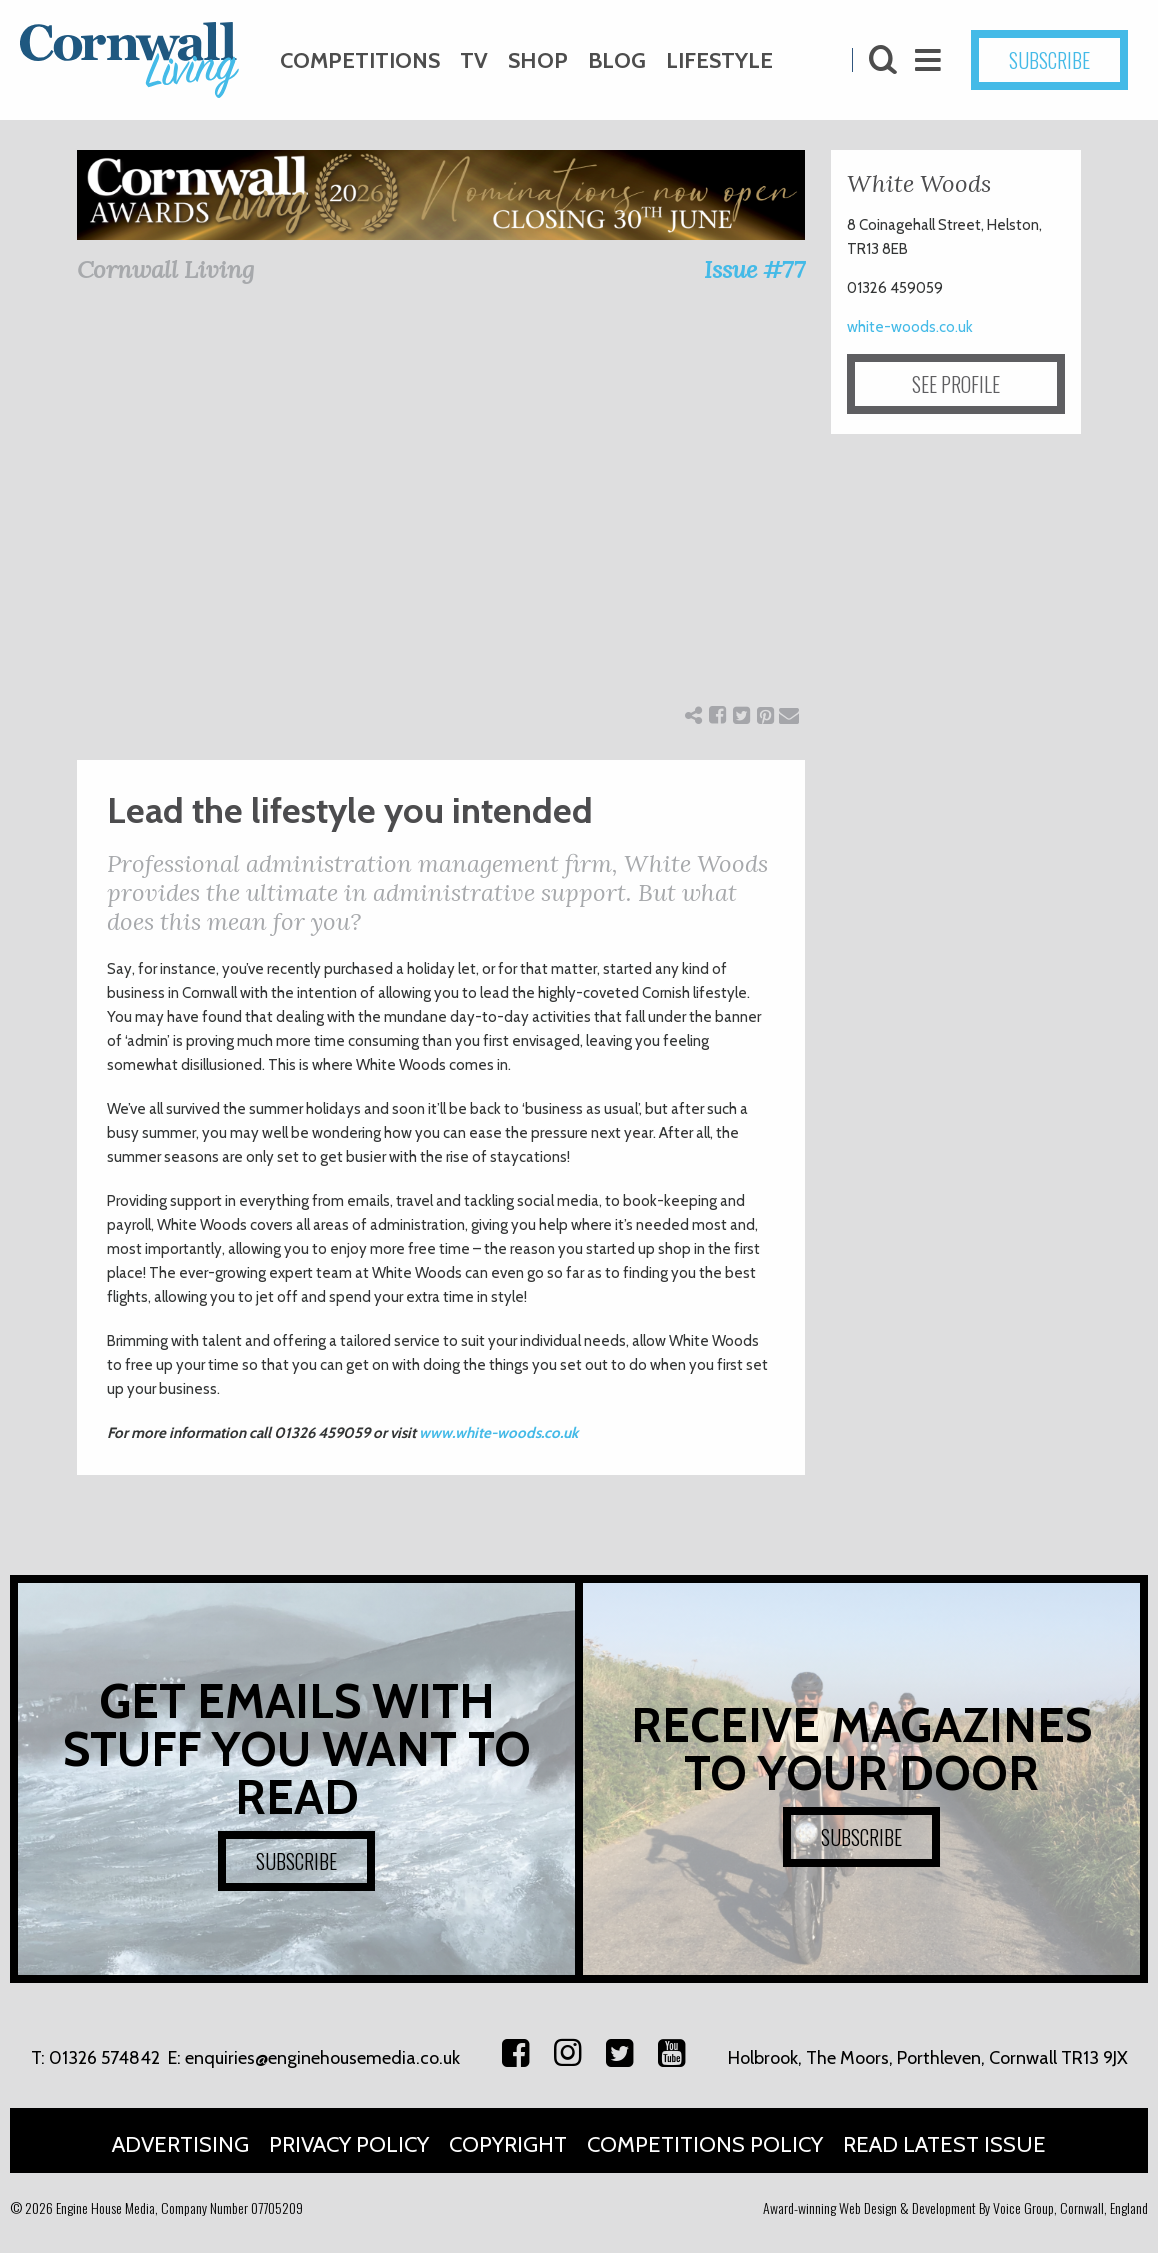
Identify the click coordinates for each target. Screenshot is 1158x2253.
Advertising (180, 2144)
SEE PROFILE (956, 384)
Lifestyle (719, 60)
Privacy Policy (349, 2144)
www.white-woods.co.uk (498, 1433)
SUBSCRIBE (1049, 60)
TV (474, 60)
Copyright (508, 2144)
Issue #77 (754, 269)
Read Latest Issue (944, 2144)
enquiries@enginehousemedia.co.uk (322, 2058)
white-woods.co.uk (910, 327)
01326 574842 (104, 2058)
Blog (617, 60)
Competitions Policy (705, 2144)
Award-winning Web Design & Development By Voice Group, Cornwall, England (955, 2207)
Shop (538, 60)
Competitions (360, 60)
